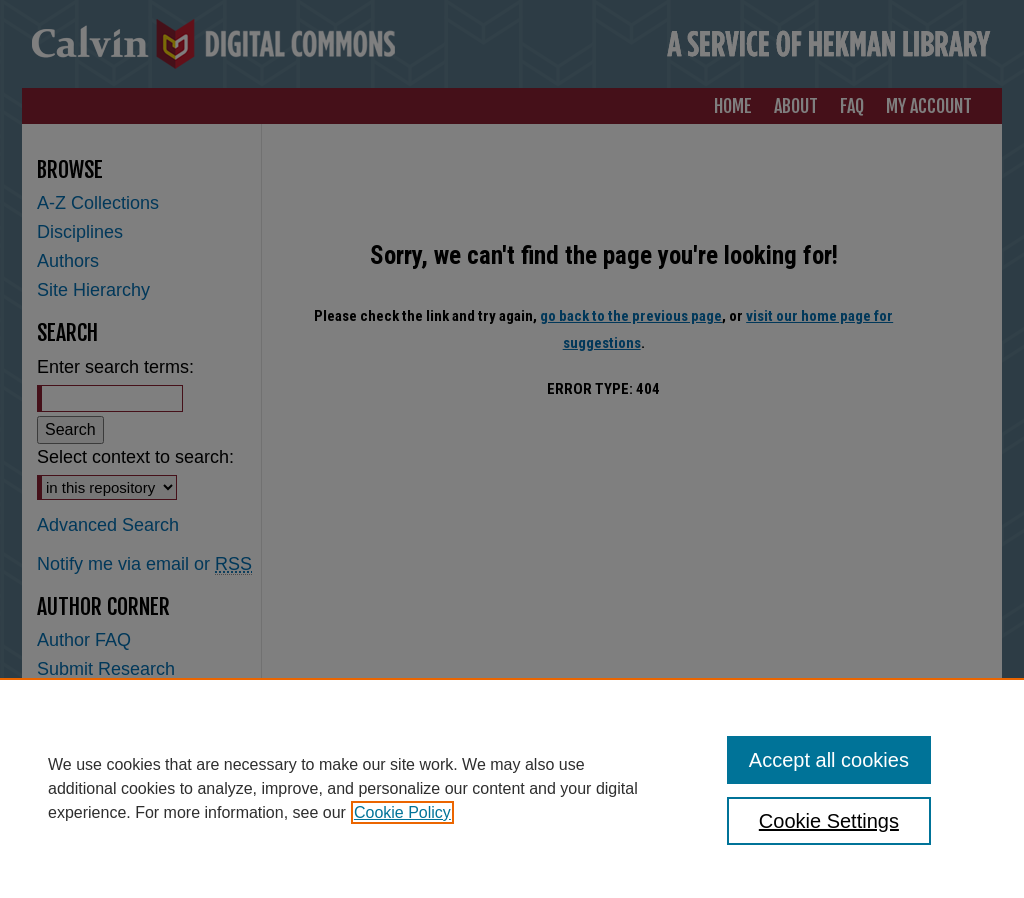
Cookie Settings (829, 821)
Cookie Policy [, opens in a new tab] (402, 812)
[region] (512, 788)
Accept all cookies (829, 760)
